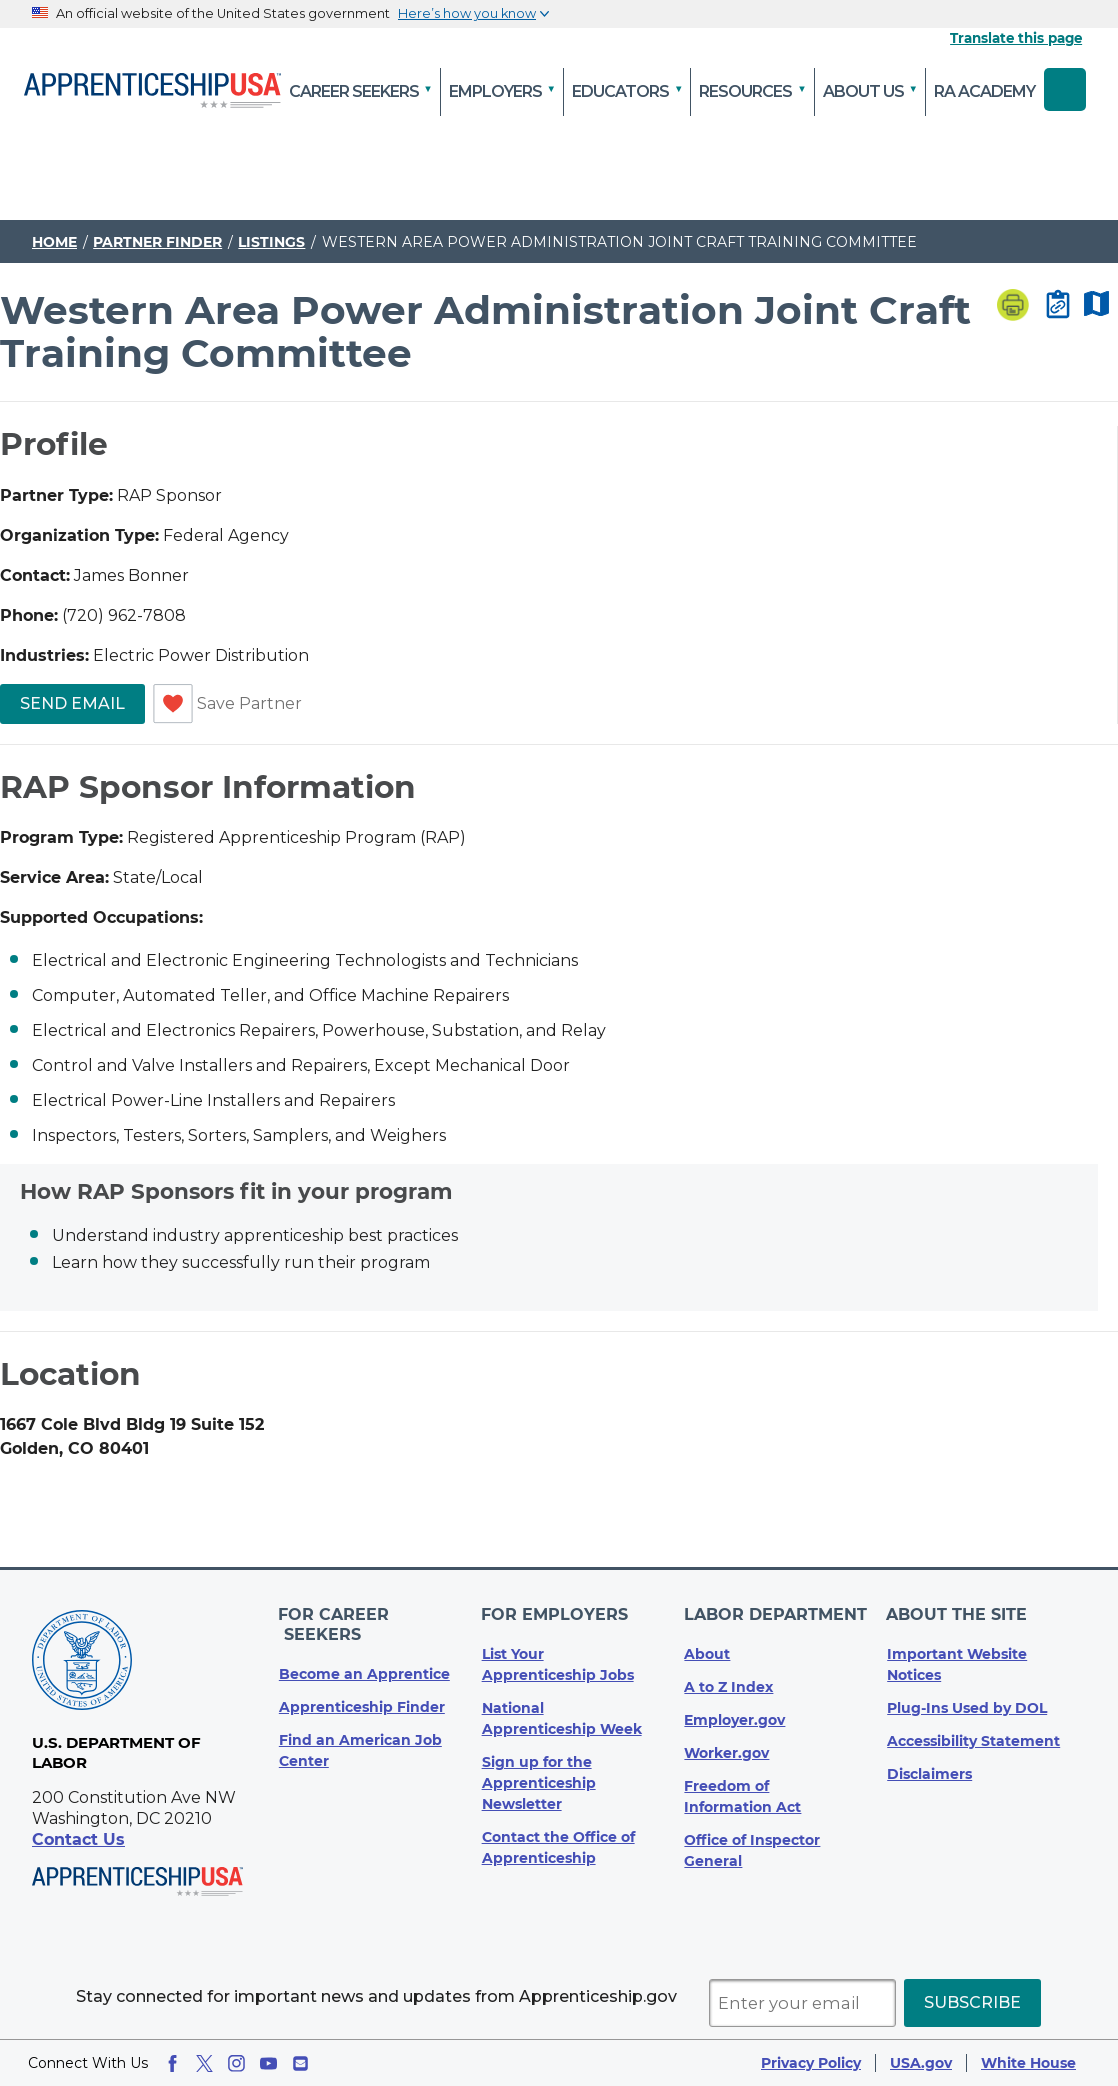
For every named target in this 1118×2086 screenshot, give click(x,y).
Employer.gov (734, 1718)
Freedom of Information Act (742, 1794)
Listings (271, 242)
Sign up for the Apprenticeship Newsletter (539, 1781)
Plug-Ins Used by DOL (967, 1706)
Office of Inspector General (752, 1848)
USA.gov (921, 2063)
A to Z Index (728, 1685)
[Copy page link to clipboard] (1058, 306)
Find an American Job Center (360, 1728)
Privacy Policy (811, 2063)
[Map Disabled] (1096, 305)
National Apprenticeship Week (562, 1716)
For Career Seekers (375, 1613)
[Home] (152, 92)
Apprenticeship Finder (362, 1685)
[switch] (173, 704)
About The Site (957, 1613)
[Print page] (1013, 307)
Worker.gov (726, 1751)
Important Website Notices (957, 1662)
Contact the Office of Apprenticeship (558, 1845)
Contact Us (78, 1839)
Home (54, 242)
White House (1028, 2063)
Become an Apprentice (364, 1652)
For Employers (555, 1613)
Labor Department (775, 1613)
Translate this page (1016, 38)
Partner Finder (157, 242)
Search (1065, 89)
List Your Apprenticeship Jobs (558, 1662)
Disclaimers (929, 1772)
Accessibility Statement (973, 1739)
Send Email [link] (72, 703)
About (707, 1652)
